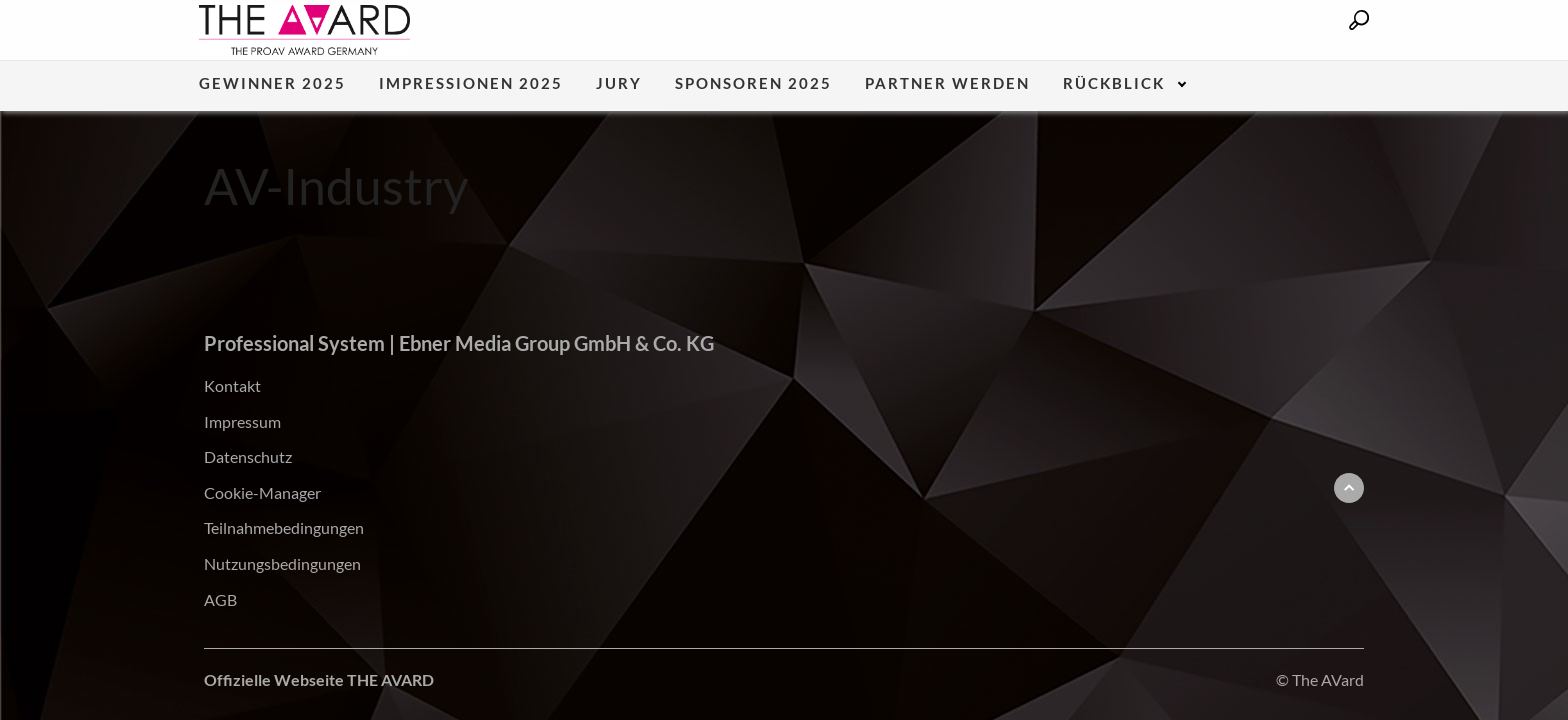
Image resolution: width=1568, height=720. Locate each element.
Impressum (242, 421)
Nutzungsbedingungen (282, 563)
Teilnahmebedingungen (284, 527)
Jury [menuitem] (619, 84)
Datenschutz (248, 456)
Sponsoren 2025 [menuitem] (753, 84)
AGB (220, 599)
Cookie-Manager (262, 492)
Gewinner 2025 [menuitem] (272, 84)
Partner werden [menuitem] (947, 84)
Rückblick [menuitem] (1114, 84)
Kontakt (232, 385)
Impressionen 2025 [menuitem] (471, 84)
